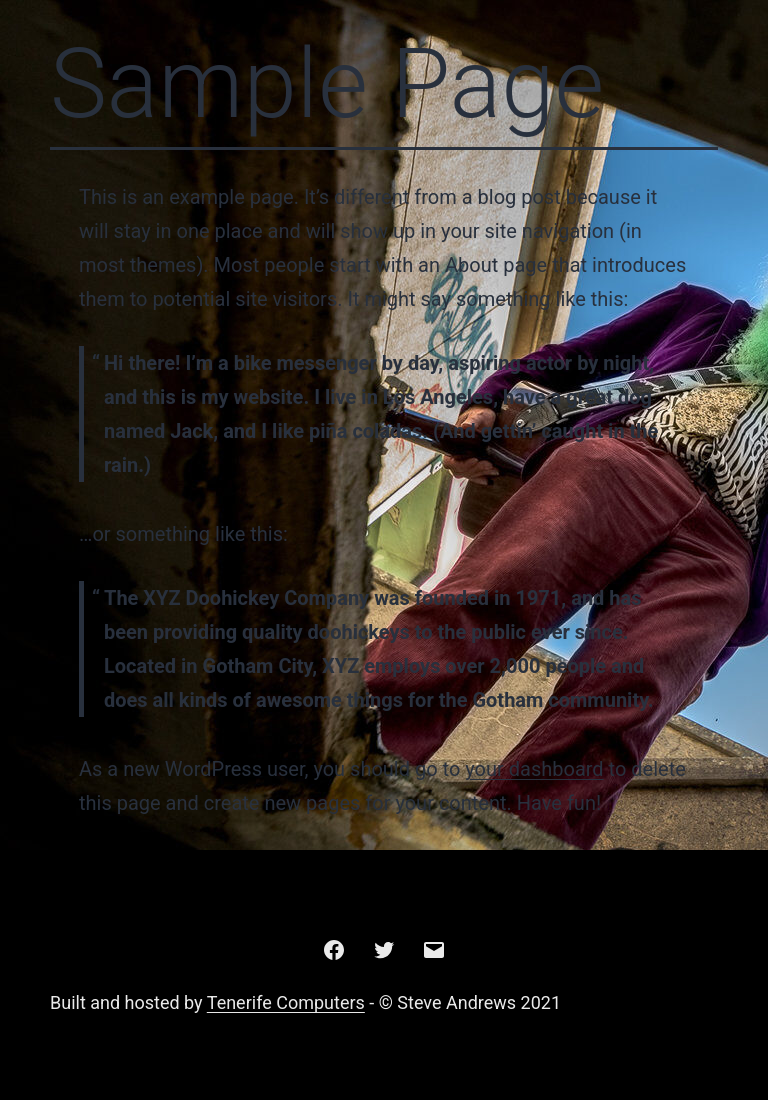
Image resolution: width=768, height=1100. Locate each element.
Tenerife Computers (286, 1002)
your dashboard (534, 769)
